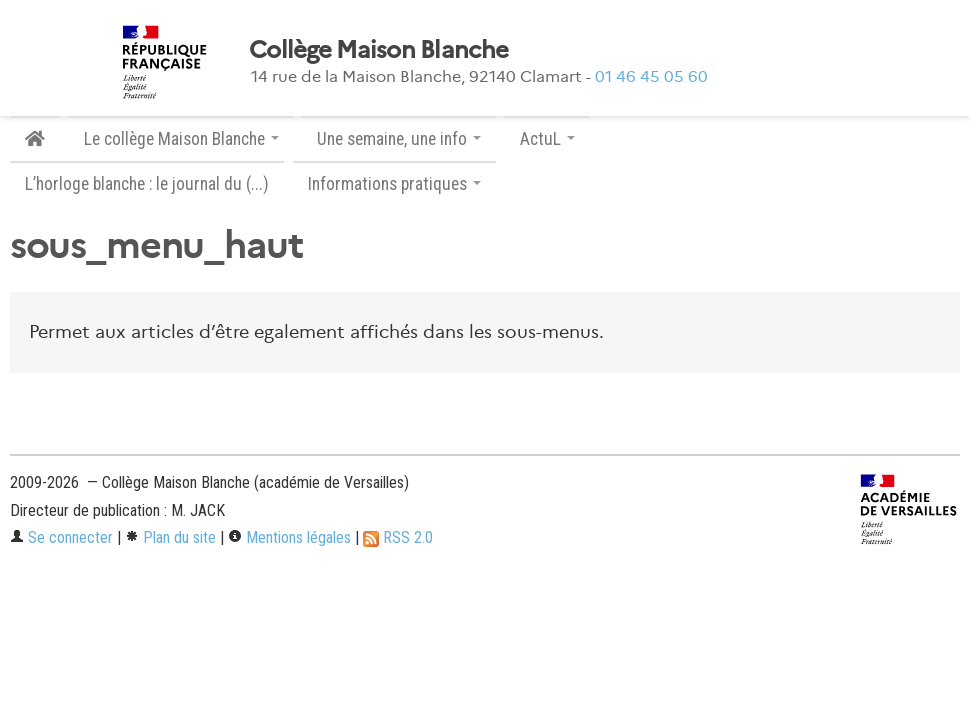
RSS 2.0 (398, 537)
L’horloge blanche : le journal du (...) (147, 184)
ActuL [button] (547, 139)
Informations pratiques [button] (394, 184)
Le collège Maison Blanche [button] (181, 139)
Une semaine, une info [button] (399, 139)
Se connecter (61, 537)
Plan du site (170, 537)
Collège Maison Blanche (378, 50)
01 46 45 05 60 (651, 76)
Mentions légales (289, 537)
